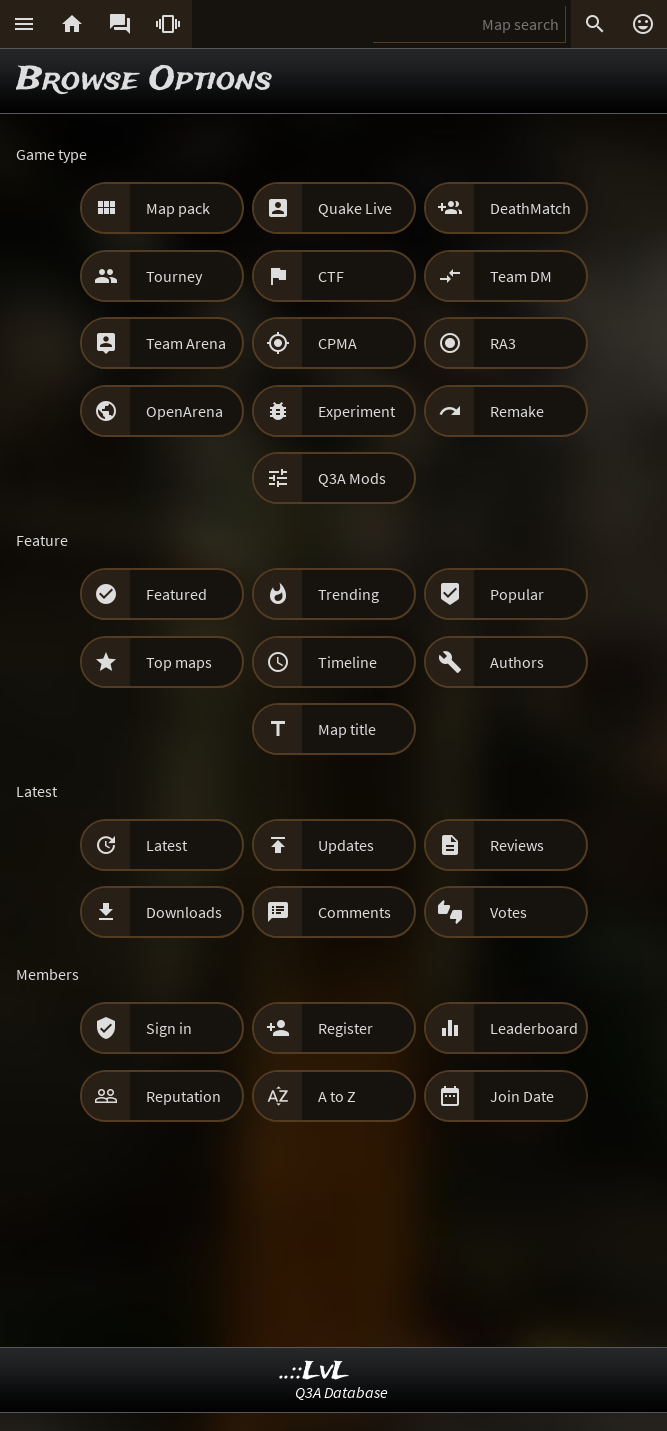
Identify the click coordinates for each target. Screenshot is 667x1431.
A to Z (337, 1096)
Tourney (174, 276)
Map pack (178, 208)
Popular (517, 594)
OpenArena (184, 411)
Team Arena (186, 343)
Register (345, 1028)
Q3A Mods (352, 478)
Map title (347, 729)
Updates (346, 845)
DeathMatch (530, 208)
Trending (348, 594)
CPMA (337, 343)
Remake (517, 411)
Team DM (521, 276)
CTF (331, 276)
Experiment (356, 411)
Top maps (179, 662)
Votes (508, 912)
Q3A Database (341, 1392)
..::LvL (314, 1371)
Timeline (347, 662)
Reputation (183, 1096)
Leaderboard (534, 1028)
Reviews (517, 845)
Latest (166, 845)
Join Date (522, 1096)
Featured (176, 594)
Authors (517, 662)
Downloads (184, 912)
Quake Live (355, 208)
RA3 (503, 343)
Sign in (169, 1028)
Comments (354, 912)
